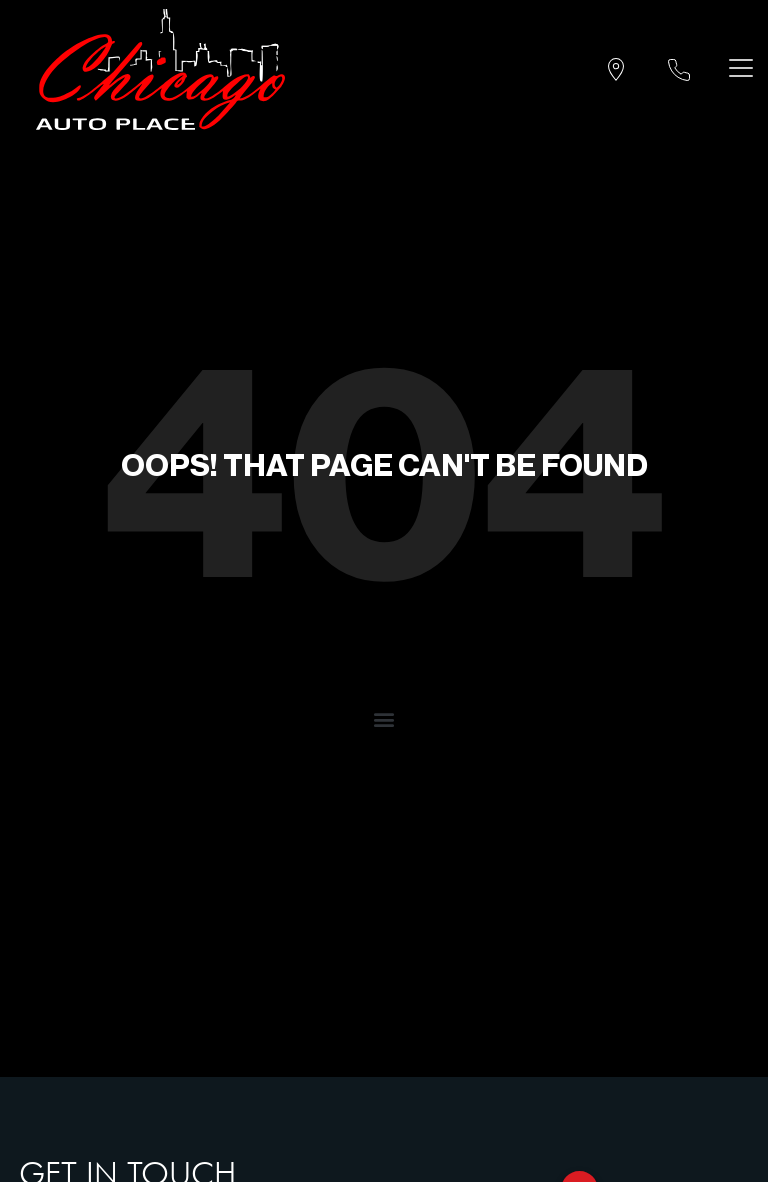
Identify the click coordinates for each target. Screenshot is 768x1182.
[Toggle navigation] (736, 67)
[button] (384, 718)
